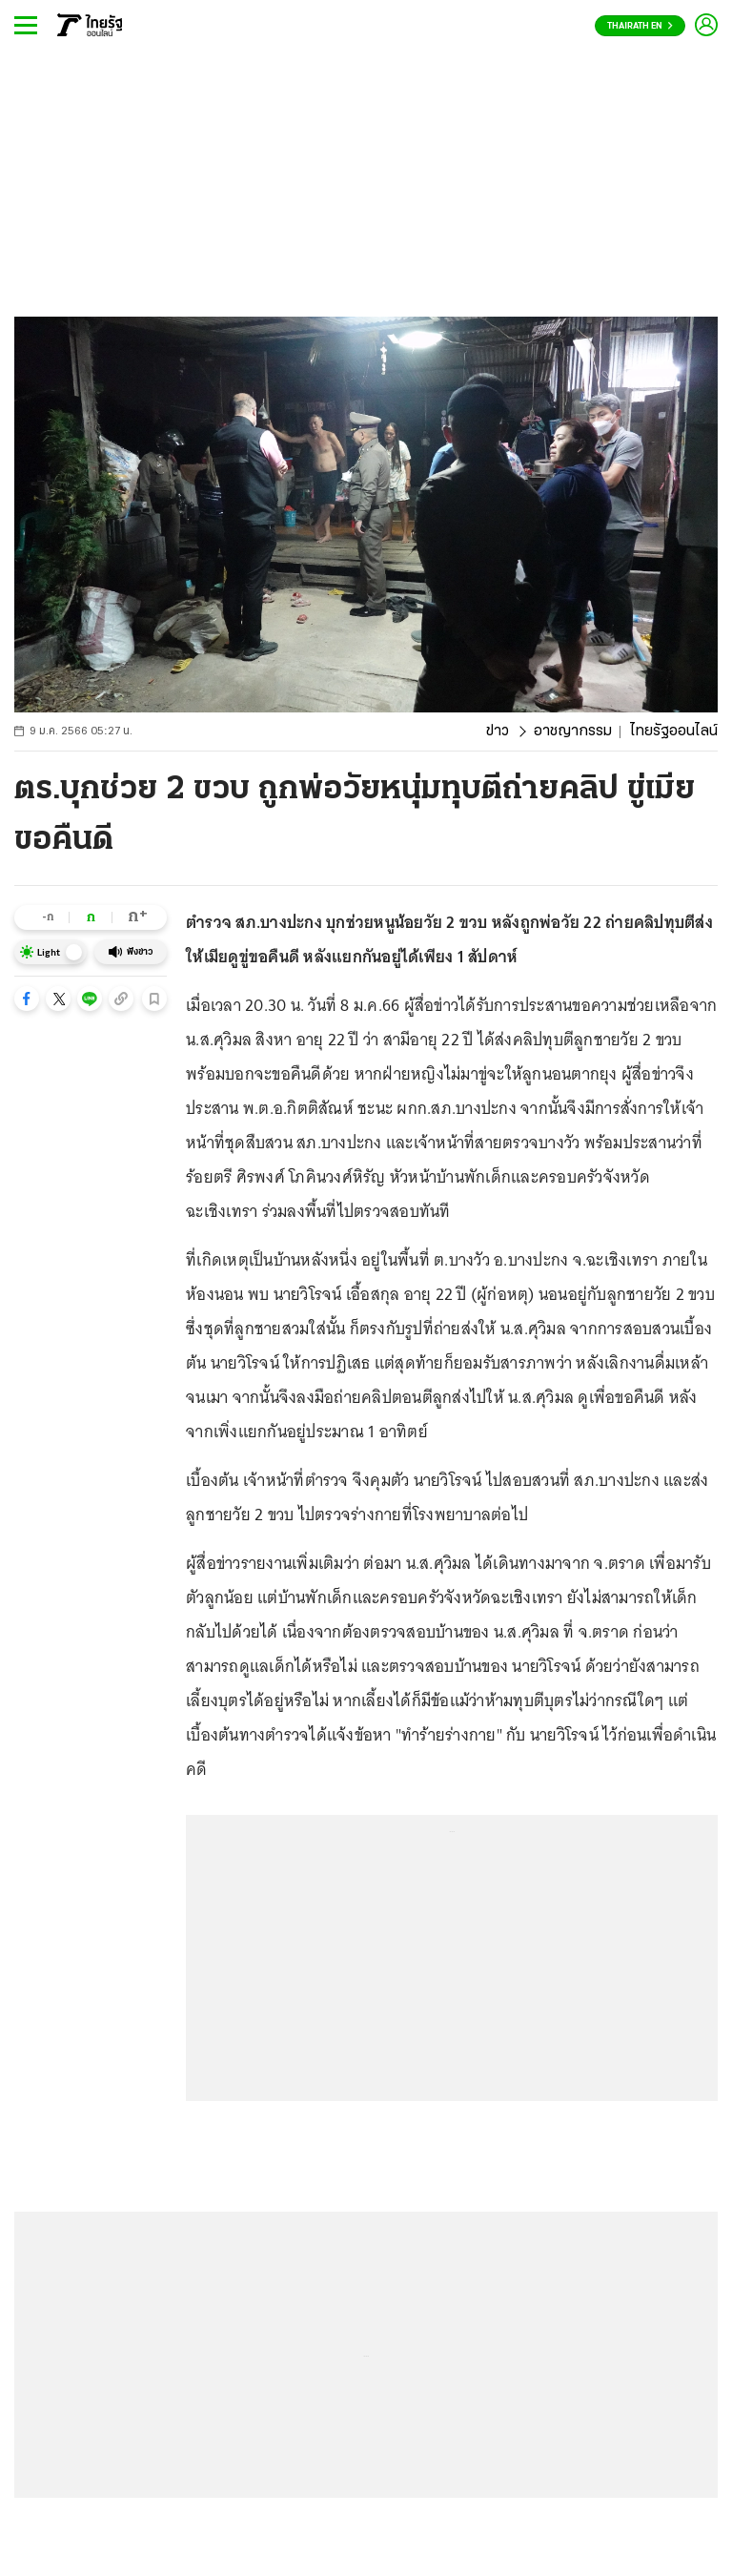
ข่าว (497, 731)
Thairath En (640, 26)
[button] (26, 998)
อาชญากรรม (573, 731)
